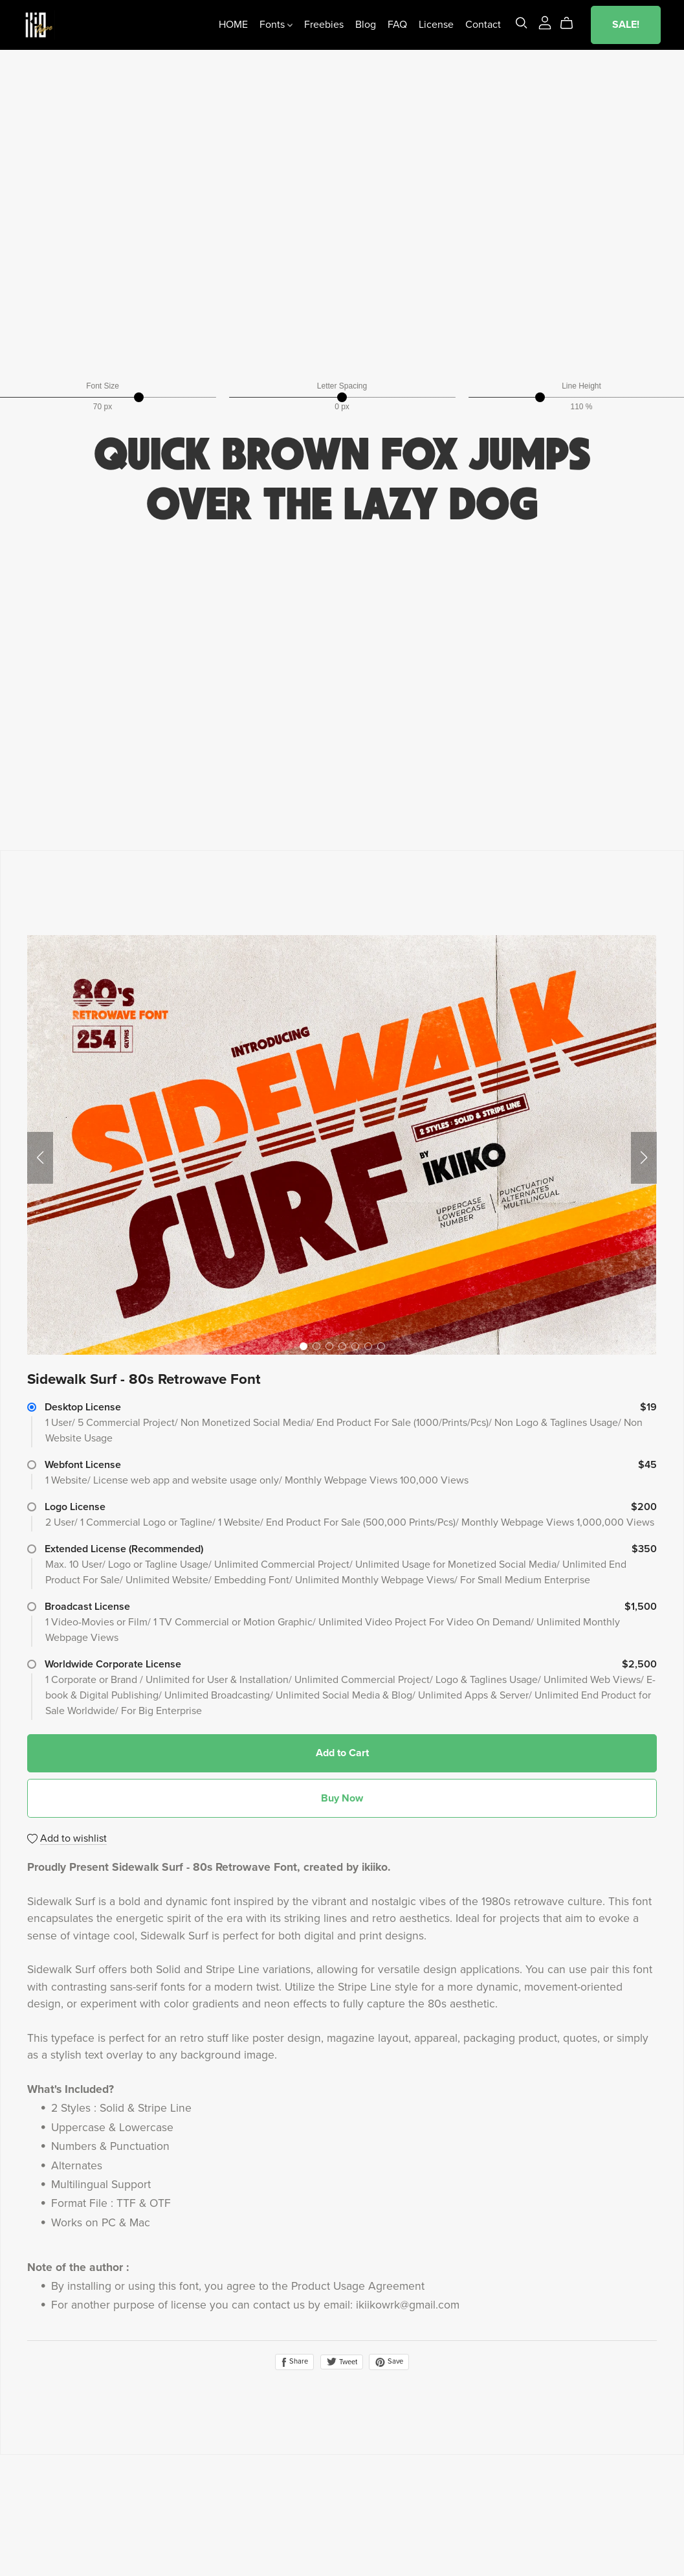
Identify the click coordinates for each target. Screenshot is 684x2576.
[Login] (540, 22)
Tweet (341, 2362)
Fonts (272, 25)
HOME (229, 25)
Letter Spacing (342, 385)
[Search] (517, 24)
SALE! (621, 25)
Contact (478, 25)
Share (294, 2361)
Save (389, 2361)
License (431, 25)
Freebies (320, 25)
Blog (361, 25)
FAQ (393, 25)
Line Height (581, 385)
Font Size (102, 385)
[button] (40, 1158)
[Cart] (568, 24)
